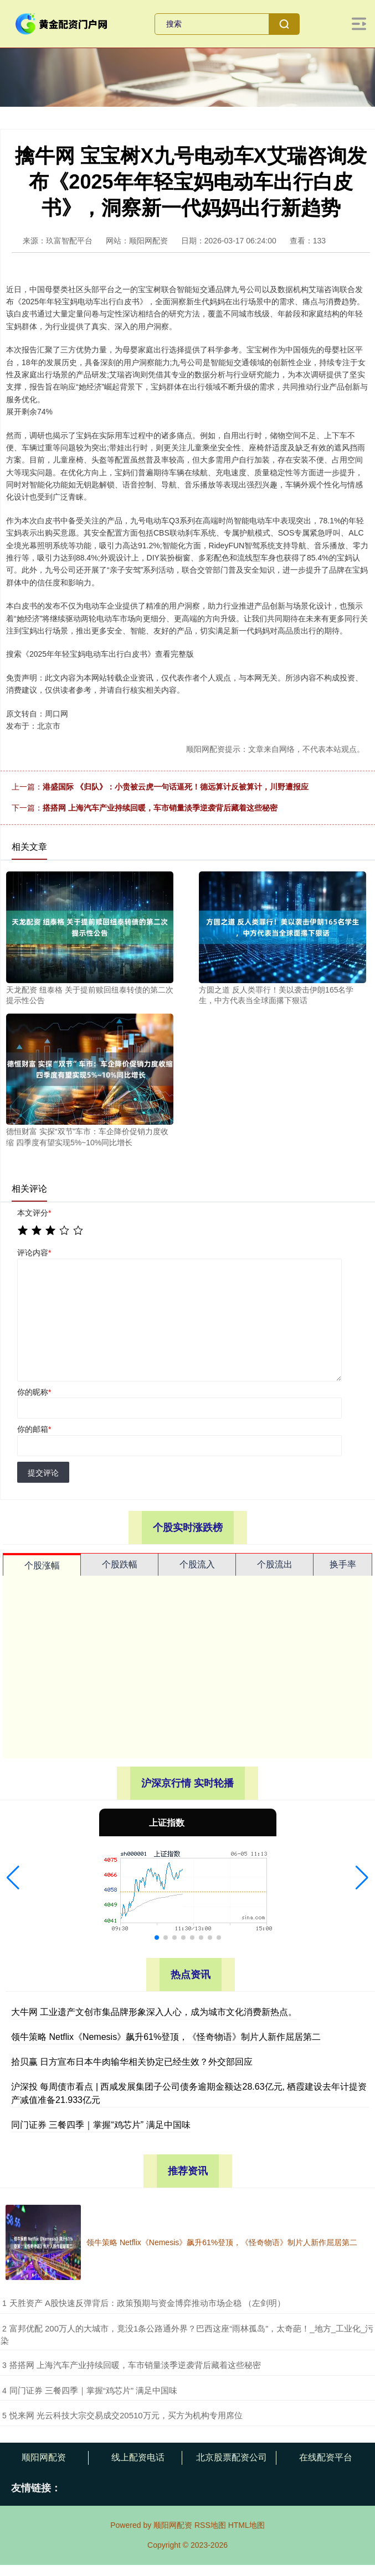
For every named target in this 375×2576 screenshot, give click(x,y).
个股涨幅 (42, 1565)
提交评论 (43, 1472)
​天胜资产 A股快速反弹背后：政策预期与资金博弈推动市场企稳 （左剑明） (147, 2303)
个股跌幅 (119, 1564)
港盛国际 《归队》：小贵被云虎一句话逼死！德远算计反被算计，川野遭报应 (176, 786)
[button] (13, 1878)
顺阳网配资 (44, 2457)
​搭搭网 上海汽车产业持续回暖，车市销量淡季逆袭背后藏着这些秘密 (135, 2365)
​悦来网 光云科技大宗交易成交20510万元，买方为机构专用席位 (126, 2415)
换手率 (343, 1564)
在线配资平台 (325, 2457)
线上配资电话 (138, 2457)
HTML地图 (246, 2525)
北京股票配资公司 (231, 2457)
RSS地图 (210, 2525)
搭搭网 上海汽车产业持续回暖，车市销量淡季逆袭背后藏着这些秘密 (160, 807)
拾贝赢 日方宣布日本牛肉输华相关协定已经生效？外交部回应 (132, 2061)
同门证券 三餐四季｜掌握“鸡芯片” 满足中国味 (101, 2125)
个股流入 (197, 1564)
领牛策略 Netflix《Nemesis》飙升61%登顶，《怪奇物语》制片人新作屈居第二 (166, 2037)
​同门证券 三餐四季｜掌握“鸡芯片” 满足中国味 (93, 2390)
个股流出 (274, 1564)
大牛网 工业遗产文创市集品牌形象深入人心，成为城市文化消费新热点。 (154, 2012)
